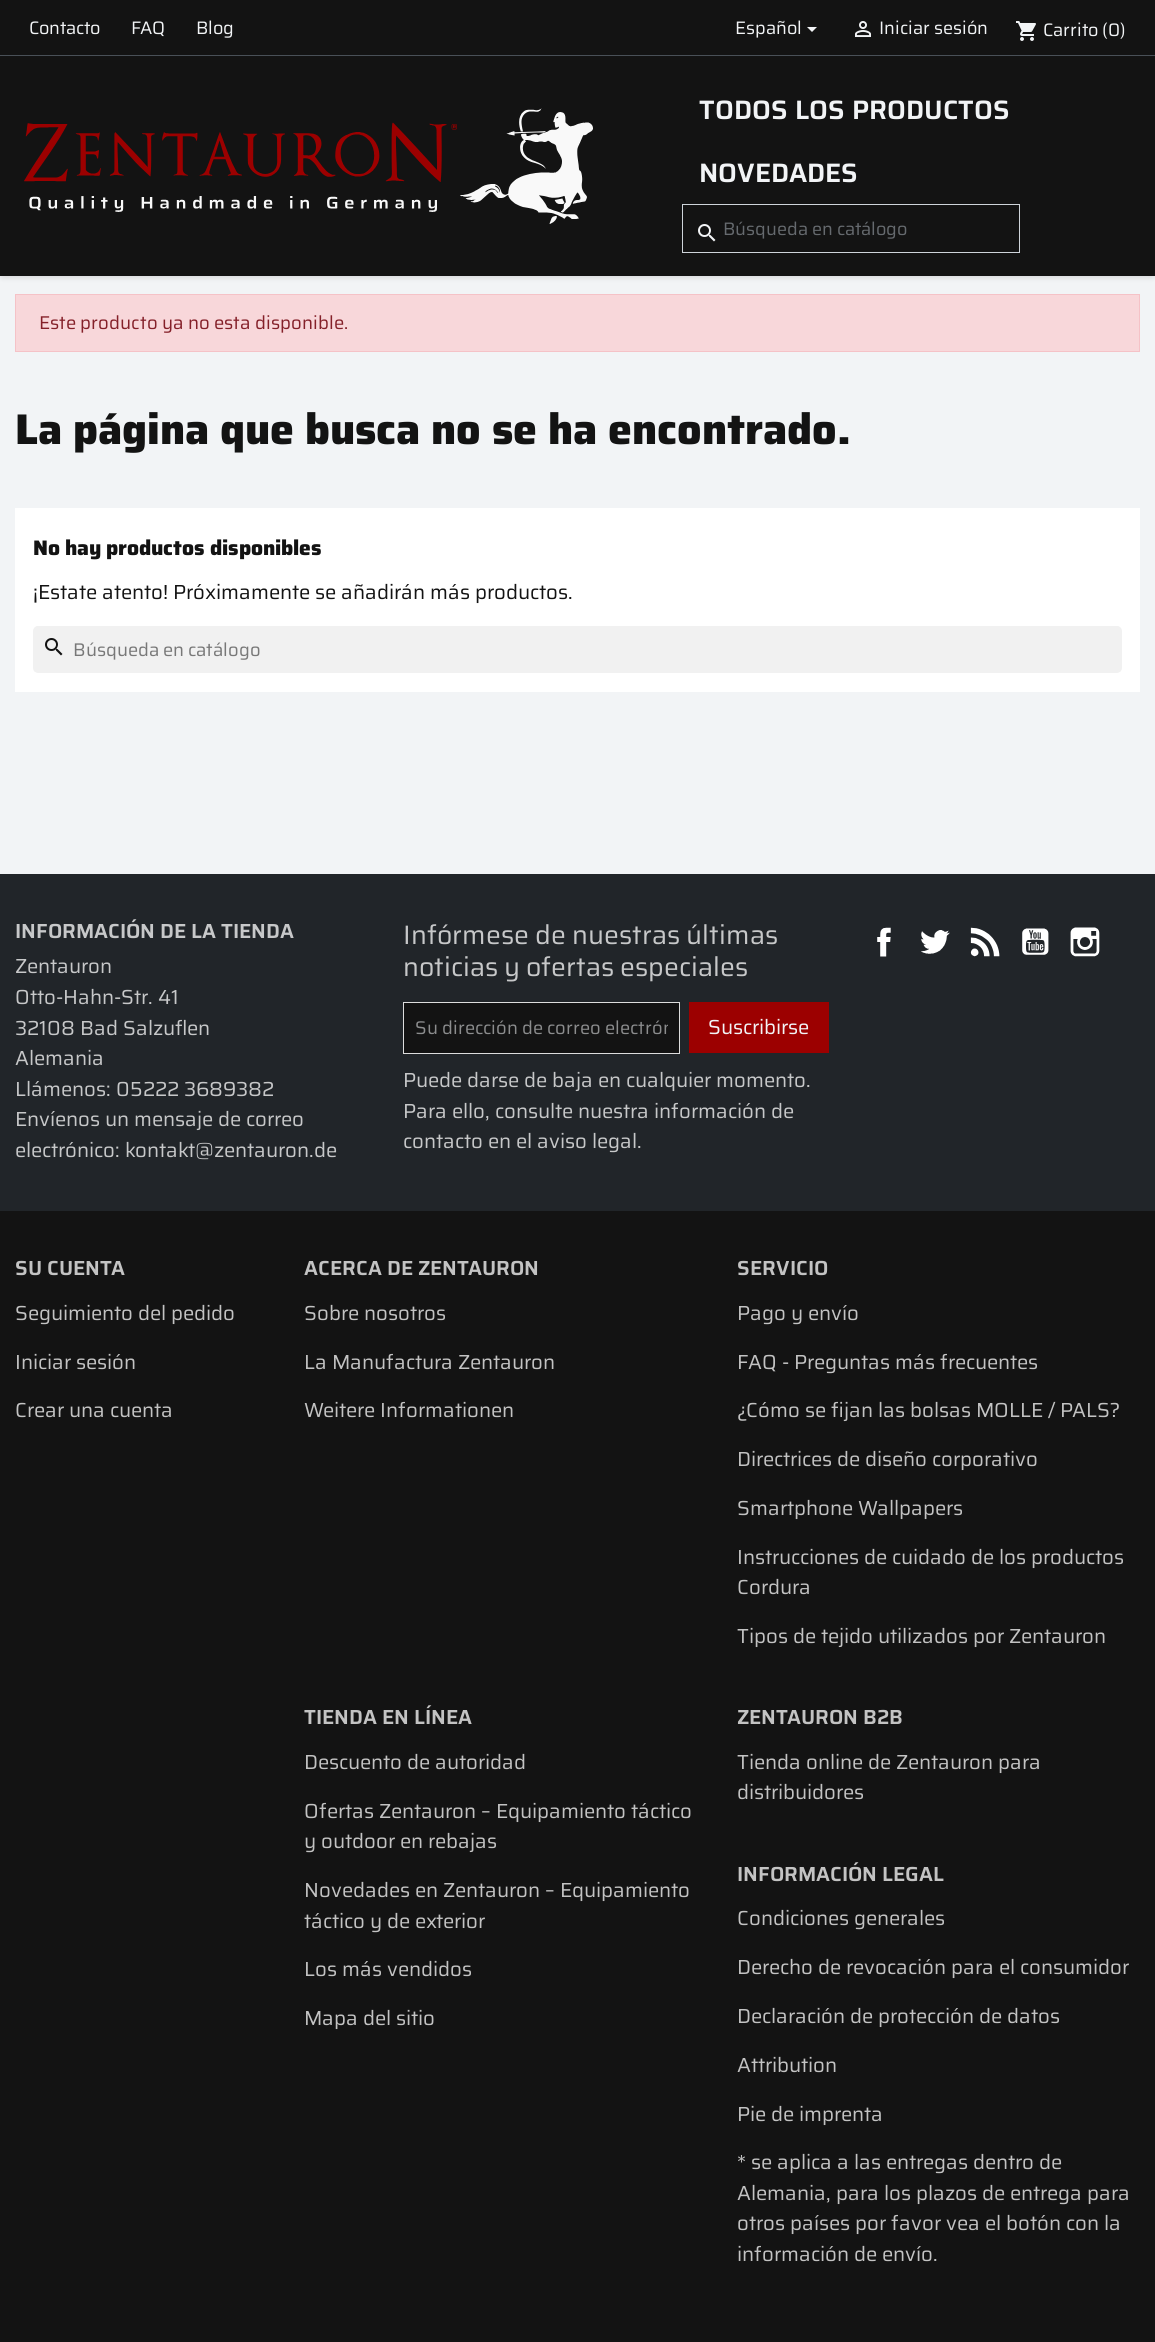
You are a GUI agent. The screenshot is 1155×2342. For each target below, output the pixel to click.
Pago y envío (798, 1313)
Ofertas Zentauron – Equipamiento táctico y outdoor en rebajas (498, 1826)
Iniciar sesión (75, 1362)
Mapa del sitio (369, 2018)
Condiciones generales (841, 1918)
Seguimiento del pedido (125, 1313)
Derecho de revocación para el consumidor (933, 1967)
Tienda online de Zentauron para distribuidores (889, 1777)
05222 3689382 (195, 1089)
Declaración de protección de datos (898, 2016)
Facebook (887, 945)
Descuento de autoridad (415, 1762)
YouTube (1038, 945)
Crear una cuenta (94, 1410)
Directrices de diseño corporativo (887, 1459)
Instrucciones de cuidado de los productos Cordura (930, 1572)
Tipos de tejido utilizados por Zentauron (921, 1636)
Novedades (778, 173)
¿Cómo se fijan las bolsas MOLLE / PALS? (928, 1410)
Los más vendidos (388, 1969)
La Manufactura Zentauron (429, 1362)
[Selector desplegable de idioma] (780, 27)
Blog (215, 27)
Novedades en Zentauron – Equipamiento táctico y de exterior (497, 1905)
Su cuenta (70, 1268)
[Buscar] (851, 228)
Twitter (937, 945)
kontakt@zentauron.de (231, 1150)
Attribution (787, 2065)
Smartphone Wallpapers (850, 1508)
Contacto (64, 27)
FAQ (148, 27)
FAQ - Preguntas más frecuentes (887, 1362)
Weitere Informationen (409, 1410)
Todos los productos (854, 110)
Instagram (1088, 945)
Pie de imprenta (810, 2114)
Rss (988, 945)
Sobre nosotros (375, 1313)
